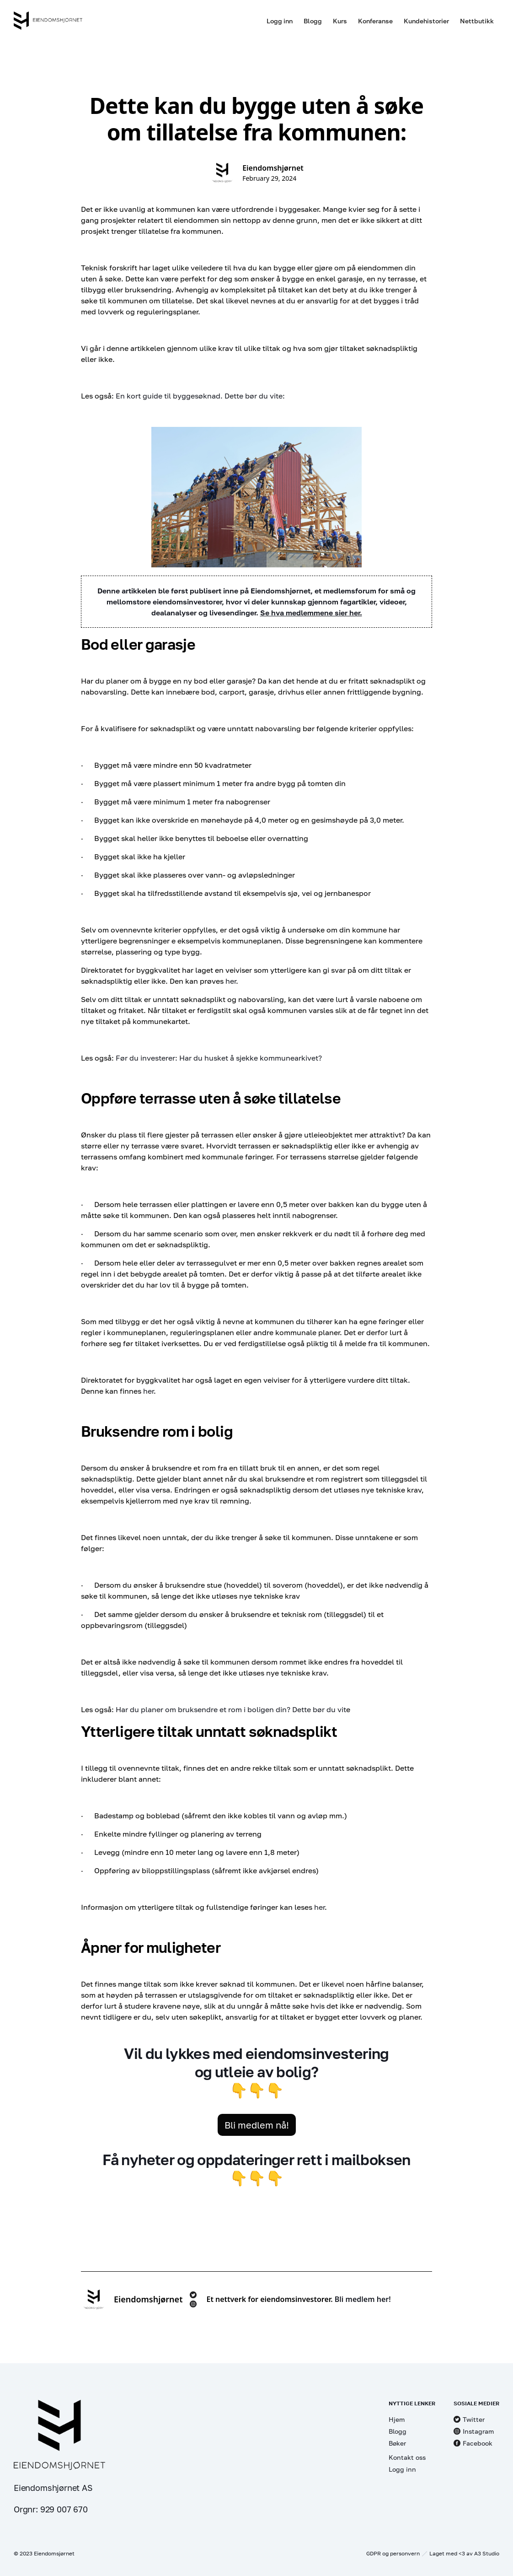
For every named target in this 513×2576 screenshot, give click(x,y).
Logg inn (280, 21)
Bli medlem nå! (256, 2124)
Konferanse (375, 21)
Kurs (340, 21)
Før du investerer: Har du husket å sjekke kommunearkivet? (219, 1057)
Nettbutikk (477, 21)
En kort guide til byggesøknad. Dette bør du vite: (200, 395)
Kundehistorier (426, 21)
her (230, 981)
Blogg (313, 21)
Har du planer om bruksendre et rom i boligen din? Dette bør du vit (231, 1709)
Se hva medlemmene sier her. (311, 612)
